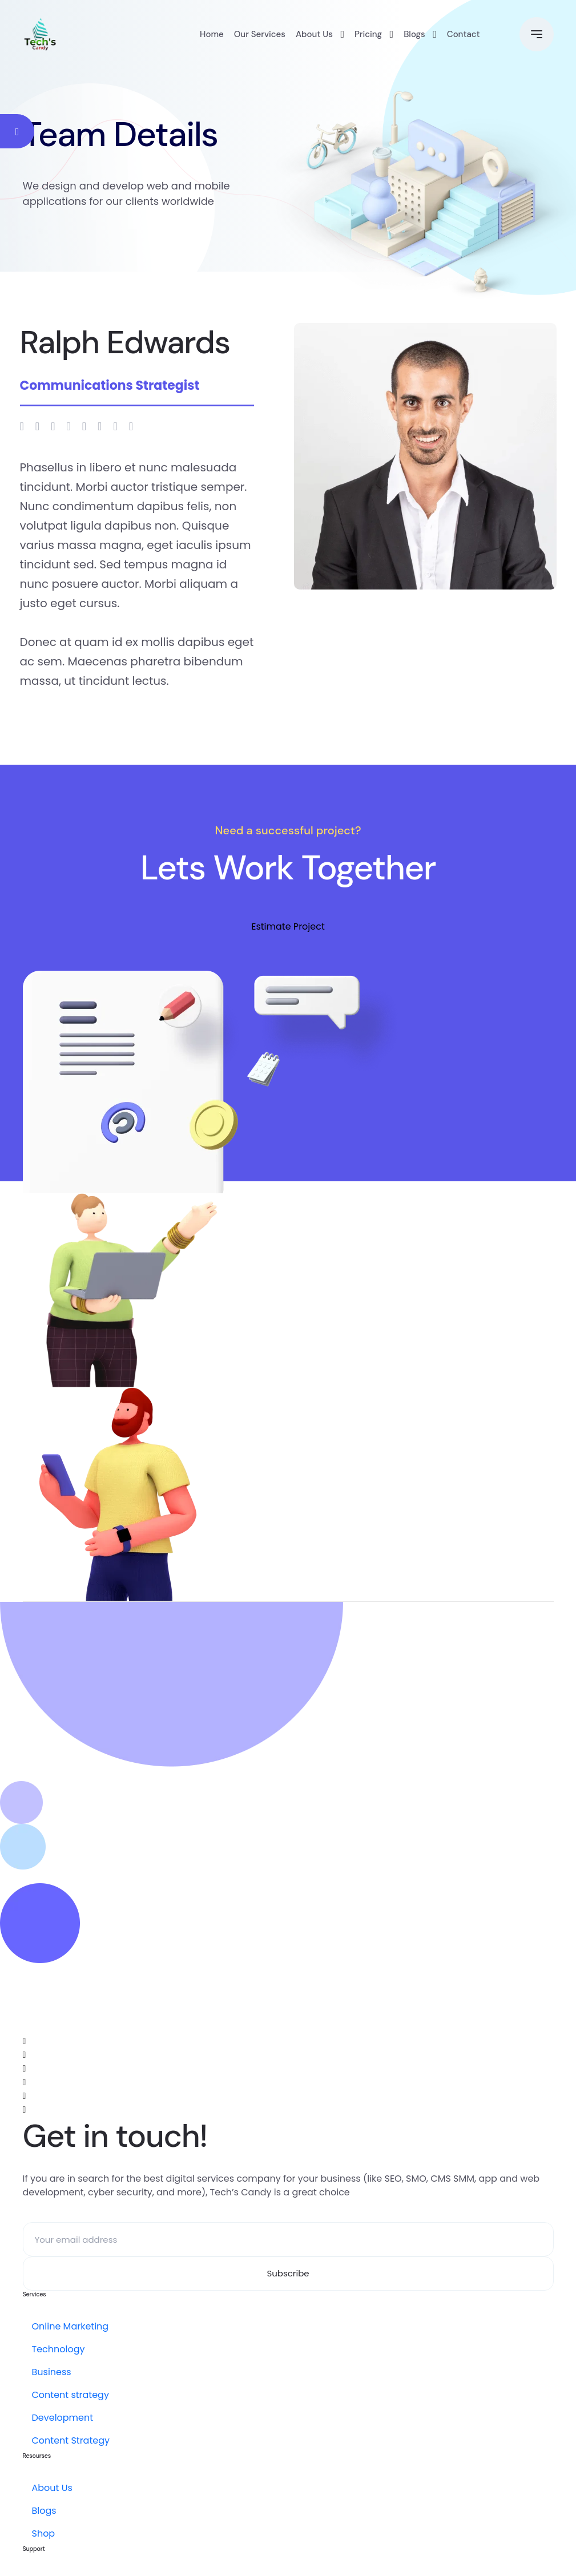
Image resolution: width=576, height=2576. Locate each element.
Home (212, 34)
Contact (463, 34)
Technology (58, 2349)
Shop (43, 2533)
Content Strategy (71, 2440)
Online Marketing (70, 2326)
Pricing (368, 34)
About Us (314, 34)
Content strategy (70, 2394)
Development (63, 2417)
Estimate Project (288, 926)
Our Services (259, 34)
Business (51, 2372)
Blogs (414, 34)
